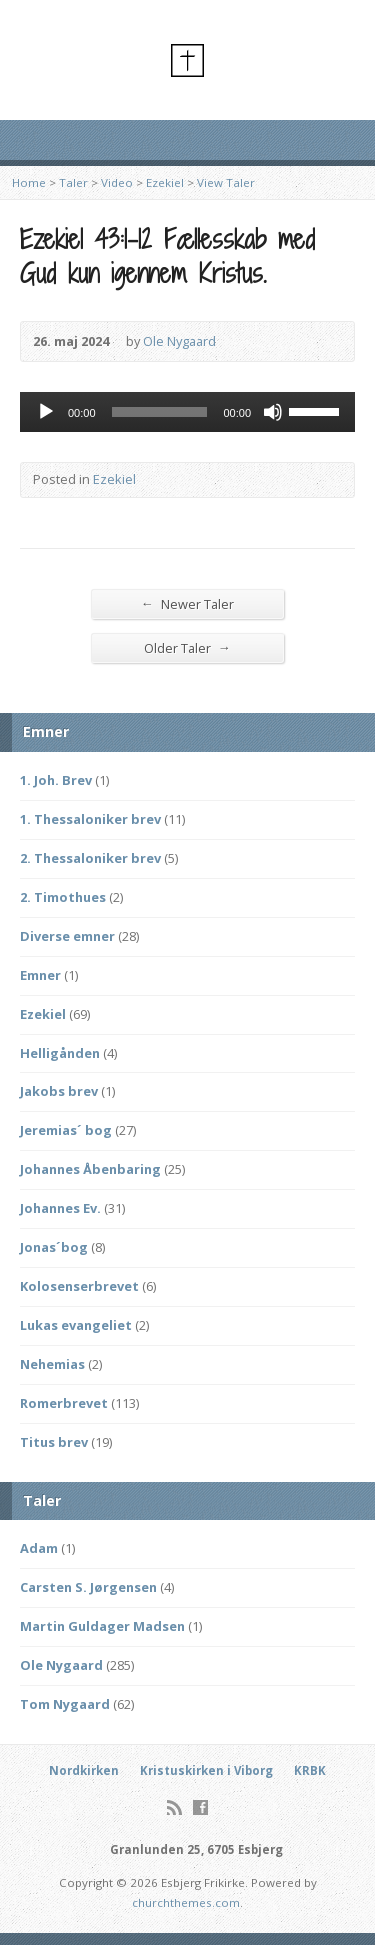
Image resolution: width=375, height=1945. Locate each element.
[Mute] (273, 412)
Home (29, 182)
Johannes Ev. (60, 1208)
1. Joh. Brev (56, 780)
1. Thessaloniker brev (90, 819)
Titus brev (54, 1442)
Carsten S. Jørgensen (88, 1587)
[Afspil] (46, 412)
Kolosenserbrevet (79, 1286)
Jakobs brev (59, 1091)
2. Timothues (63, 897)
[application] (187, 412)
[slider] (160, 412)
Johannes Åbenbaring (90, 1169)
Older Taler (187, 647)
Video (117, 182)
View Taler (226, 182)
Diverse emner (67, 936)
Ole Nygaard (179, 341)
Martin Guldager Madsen (102, 1626)
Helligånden (60, 1053)
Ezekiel (165, 182)
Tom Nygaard (65, 1704)
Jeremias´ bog (66, 1130)
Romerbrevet (64, 1403)
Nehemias (52, 1364)
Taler (73, 182)
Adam (39, 1548)
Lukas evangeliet (76, 1325)
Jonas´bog (54, 1247)
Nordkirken (84, 1770)
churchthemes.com (186, 1902)
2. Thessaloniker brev (90, 858)
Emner (40, 975)
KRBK (310, 1770)
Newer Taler (187, 603)
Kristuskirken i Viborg (206, 1770)
